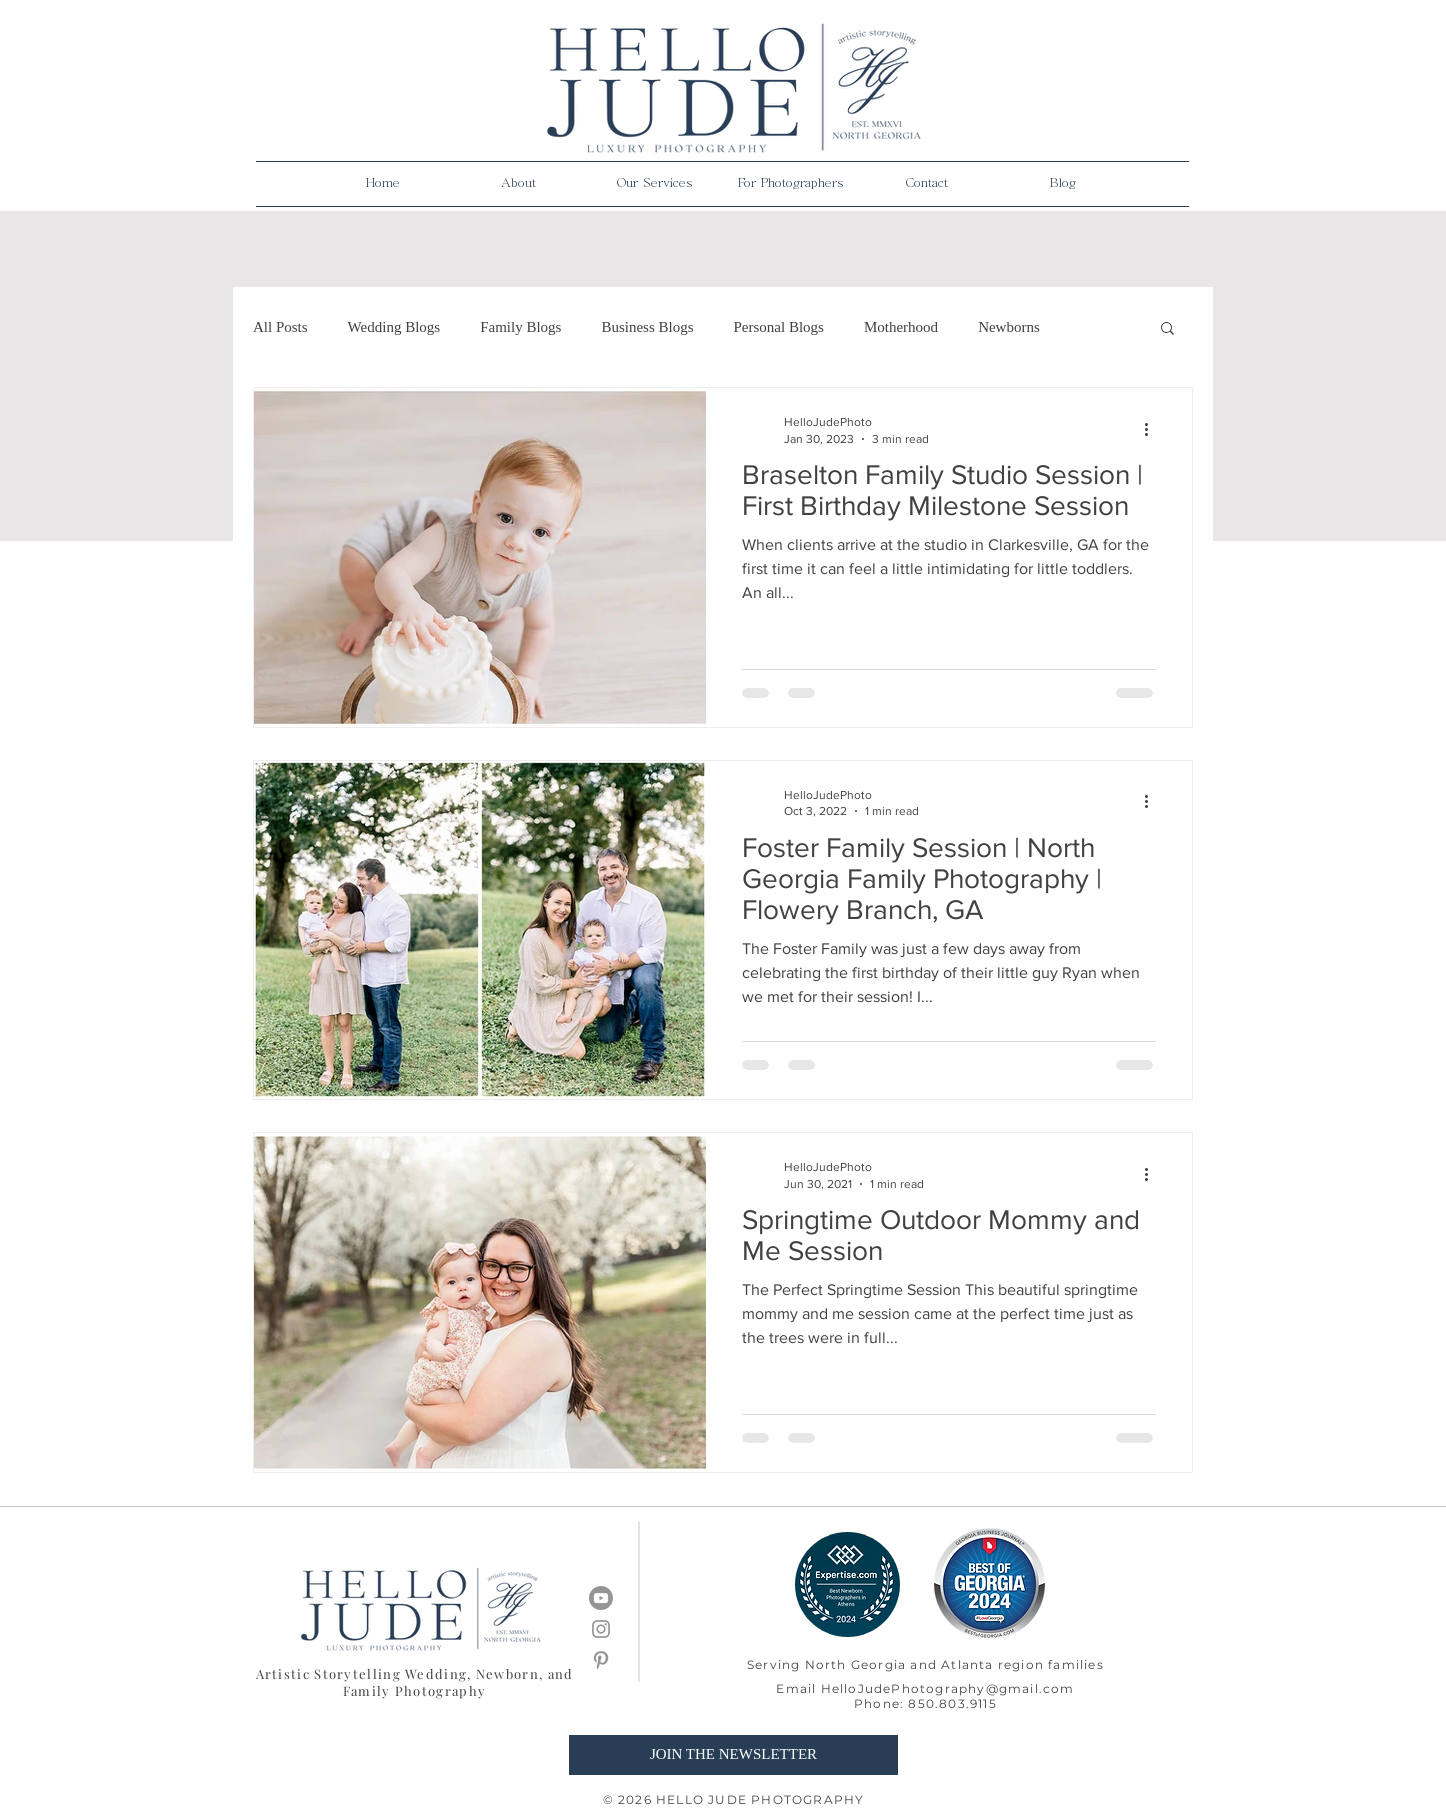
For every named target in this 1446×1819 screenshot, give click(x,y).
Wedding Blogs (394, 327)
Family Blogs (520, 327)
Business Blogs (647, 327)
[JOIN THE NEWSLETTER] (733, 1755)
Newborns (1009, 327)
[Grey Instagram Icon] (601, 1629)
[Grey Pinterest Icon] (601, 1660)
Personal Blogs (779, 327)
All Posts (280, 327)
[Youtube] (601, 1598)
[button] (519, 184)
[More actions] (1153, 429)
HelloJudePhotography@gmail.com (948, 1688)
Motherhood (901, 327)
